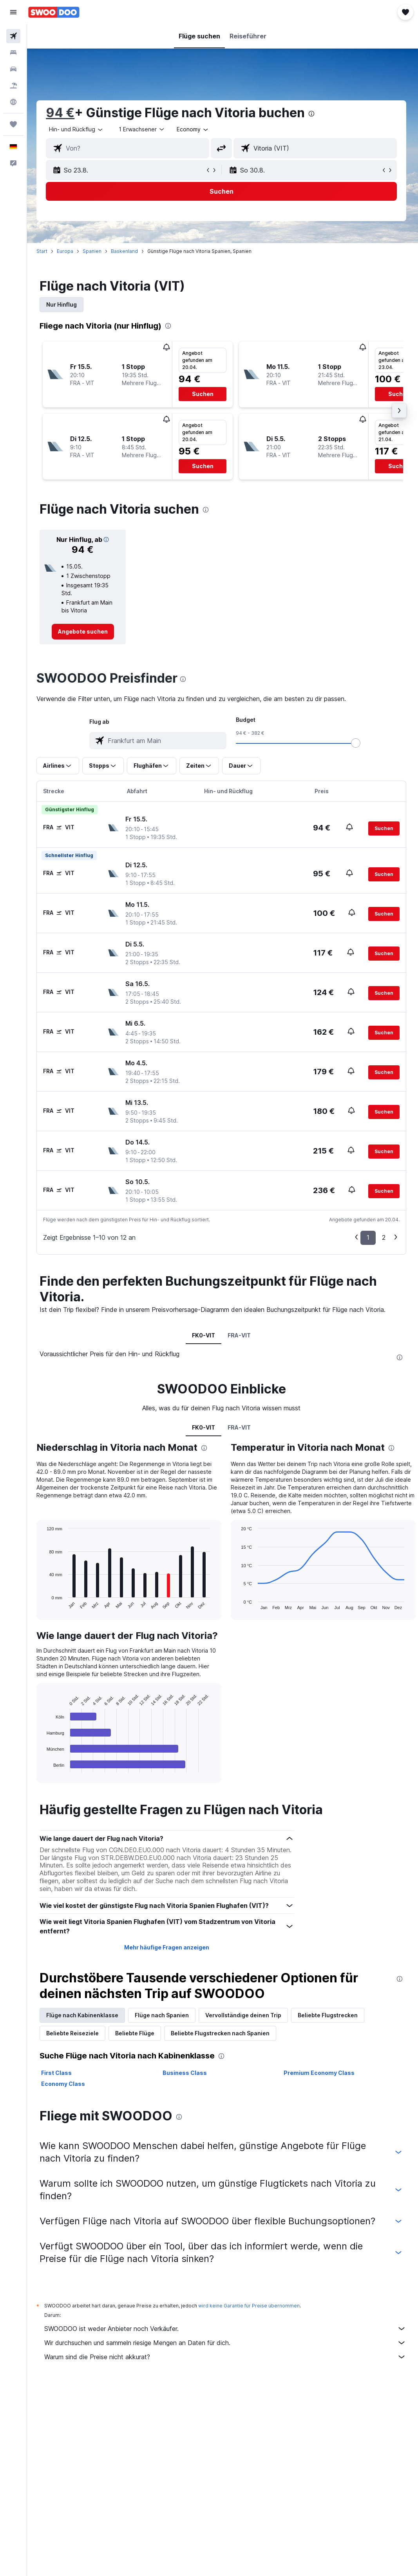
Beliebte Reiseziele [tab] (75, 2033)
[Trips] (13, 124)
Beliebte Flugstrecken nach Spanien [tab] (222, 2033)
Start (44, 251)
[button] (13, 12)
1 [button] (368, 1237)
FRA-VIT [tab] (240, 1335)
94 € (62, 112)
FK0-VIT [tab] (204, 1335)
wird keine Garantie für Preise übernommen (251, 2306)
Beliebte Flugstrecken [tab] (330, 2015)
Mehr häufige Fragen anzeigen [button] (168, 1947)
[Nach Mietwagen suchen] (13, 69)
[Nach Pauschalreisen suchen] (13, 85)
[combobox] (195, 129)
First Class (58, 2072)
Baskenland (126, 251)
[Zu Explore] (13, 102)
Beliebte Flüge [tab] (137, 2033)
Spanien (94, 251)
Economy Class (65, 2083)
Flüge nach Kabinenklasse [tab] (85, 2015)
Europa (67, 251)
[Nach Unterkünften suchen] (13, 52)
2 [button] (383, 1237)
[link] (85, 631)
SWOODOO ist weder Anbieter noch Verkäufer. (226, 2328)
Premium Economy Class (319, 2072)
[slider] (357, 743)
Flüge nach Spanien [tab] (164, 2015)
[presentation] (313, 113)
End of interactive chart (238, 1603)
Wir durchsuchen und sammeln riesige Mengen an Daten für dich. (226, 2342)
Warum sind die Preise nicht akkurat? (226, 2357)
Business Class (186, 2072)
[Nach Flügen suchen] (13, 36)
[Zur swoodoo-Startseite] (54, 12)
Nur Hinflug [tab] (64, 304)
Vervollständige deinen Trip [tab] (246, 2015)
